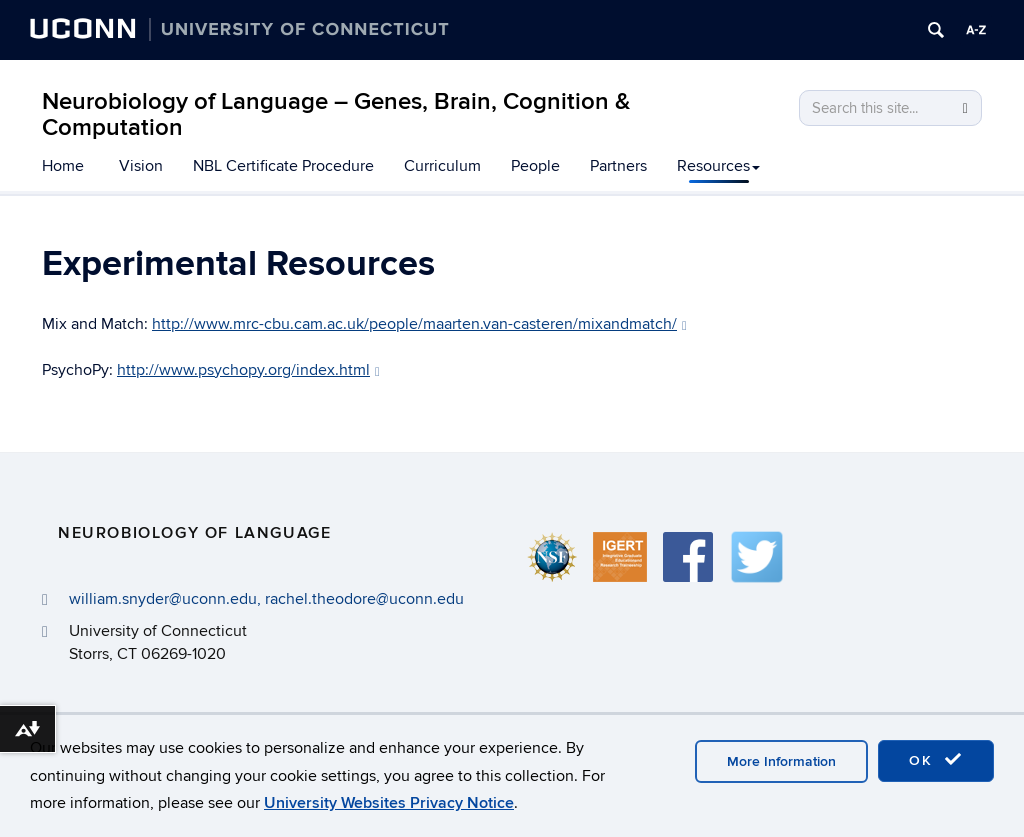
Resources (718, 166)
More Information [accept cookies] (781, 761)
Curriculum (442, 166)
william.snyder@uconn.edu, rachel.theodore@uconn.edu (266, 599)
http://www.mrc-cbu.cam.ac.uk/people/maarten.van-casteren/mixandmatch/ (419, 324)
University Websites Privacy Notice (389, 803)
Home (63, 166)
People (535, 166)
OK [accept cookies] (936, 760)
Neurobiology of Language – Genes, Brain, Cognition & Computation (336, 114)
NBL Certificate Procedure (283, 166)
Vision (141, 166)
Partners (618, 166)
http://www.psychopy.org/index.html (248, 370)
